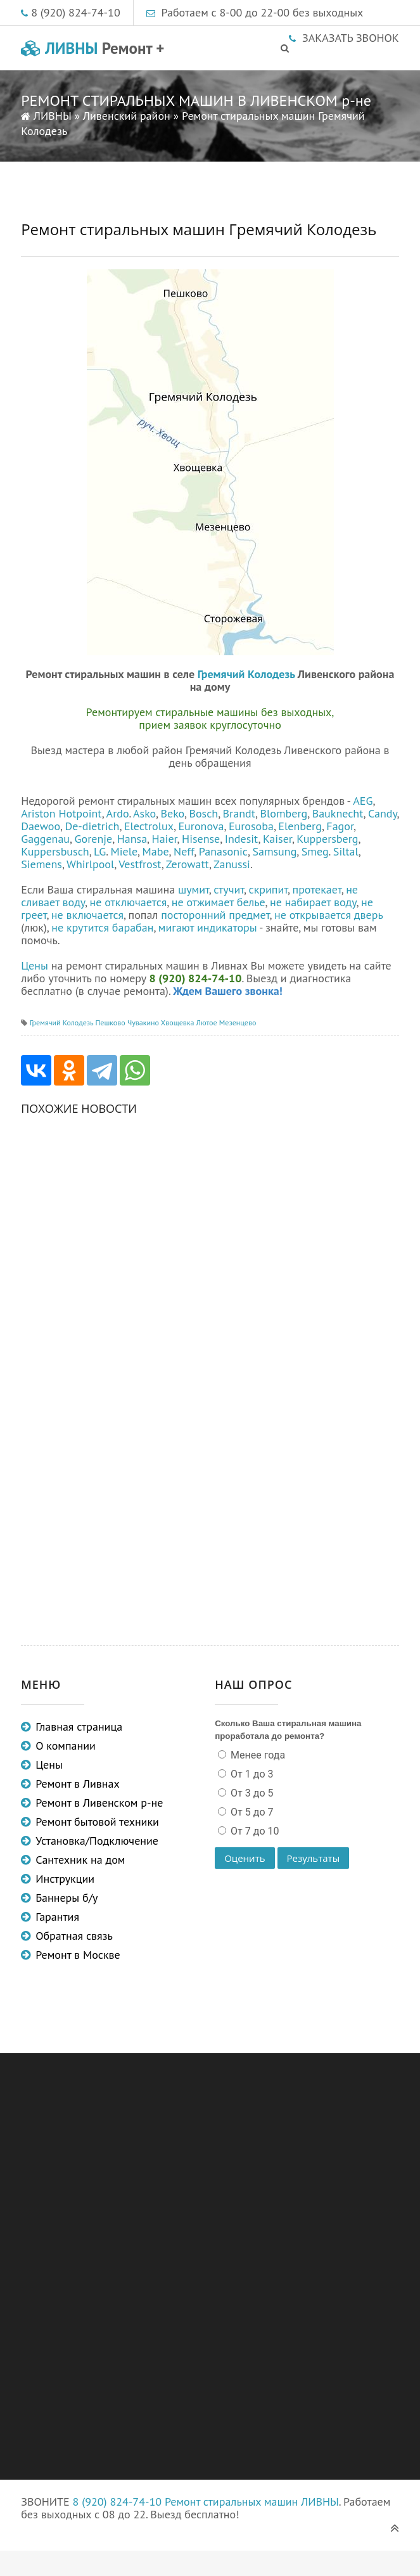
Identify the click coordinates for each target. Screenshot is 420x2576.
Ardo (117, 813)
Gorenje (94, 838)
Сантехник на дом (80, 1859)
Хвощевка (177, 1022)
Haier (164, 838)
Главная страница (78, 1726)
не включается (87, 914)
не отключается (128, 902)
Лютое (206, 1022)
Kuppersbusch (55, 851)
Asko (144, 813)
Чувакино (143, 1022)
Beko (172, 813)
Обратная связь (74, 1935)
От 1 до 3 (250, 1774)
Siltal (346, 851)
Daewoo (40, 826)
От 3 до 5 (250, 1793)
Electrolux (149, 826)
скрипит (268, 889)
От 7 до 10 (253, 1831)
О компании (65, 1745)
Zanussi (231, 864)
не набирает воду (313, 902)
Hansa (132, 838)
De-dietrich (92, 826)
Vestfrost (139, 864)
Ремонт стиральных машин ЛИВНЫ (252, 2501)
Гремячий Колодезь (246, 674)
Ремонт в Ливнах (77, 1783)
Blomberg (284, 813)
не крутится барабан (102, 927)
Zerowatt (187, 864)
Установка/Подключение (96, 1840)
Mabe (156, 851)
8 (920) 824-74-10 (75, 12)
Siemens (41, 864)
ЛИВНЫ (92, 48)
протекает (317, 889)
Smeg (315, 851)
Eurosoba (251, 826)
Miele (123, 851)
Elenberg (300, 826)
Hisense (201, 838)
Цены (34, 965)
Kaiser (277, 838)
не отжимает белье (218, 902)
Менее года (256, 1755)
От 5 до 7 (250, 1812)
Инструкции (64, 1878)
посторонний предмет (215, 914)
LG (100, 851)
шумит (193, 889)
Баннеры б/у (66, 1897)
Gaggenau (45, 838)
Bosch (203, 813)
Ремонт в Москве (77, 1954)
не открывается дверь (328, 914)
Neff (184, 851)
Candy (382, 813)
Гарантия (57, 1916)
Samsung (274, 851)
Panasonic (223, 851)
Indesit (241, 838)
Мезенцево (238, 1022)
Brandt (239, 813)
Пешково (110, 1022)
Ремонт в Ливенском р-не (99, 1802)
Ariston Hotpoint (61, 813)
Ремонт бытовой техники (97, 1821)
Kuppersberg (327, 838)
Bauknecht (338, 813)
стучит (228, 889)
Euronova (201, 826)
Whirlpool (90, 864)
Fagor (339, 826)
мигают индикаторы (207, 927)
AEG (362, 800)
